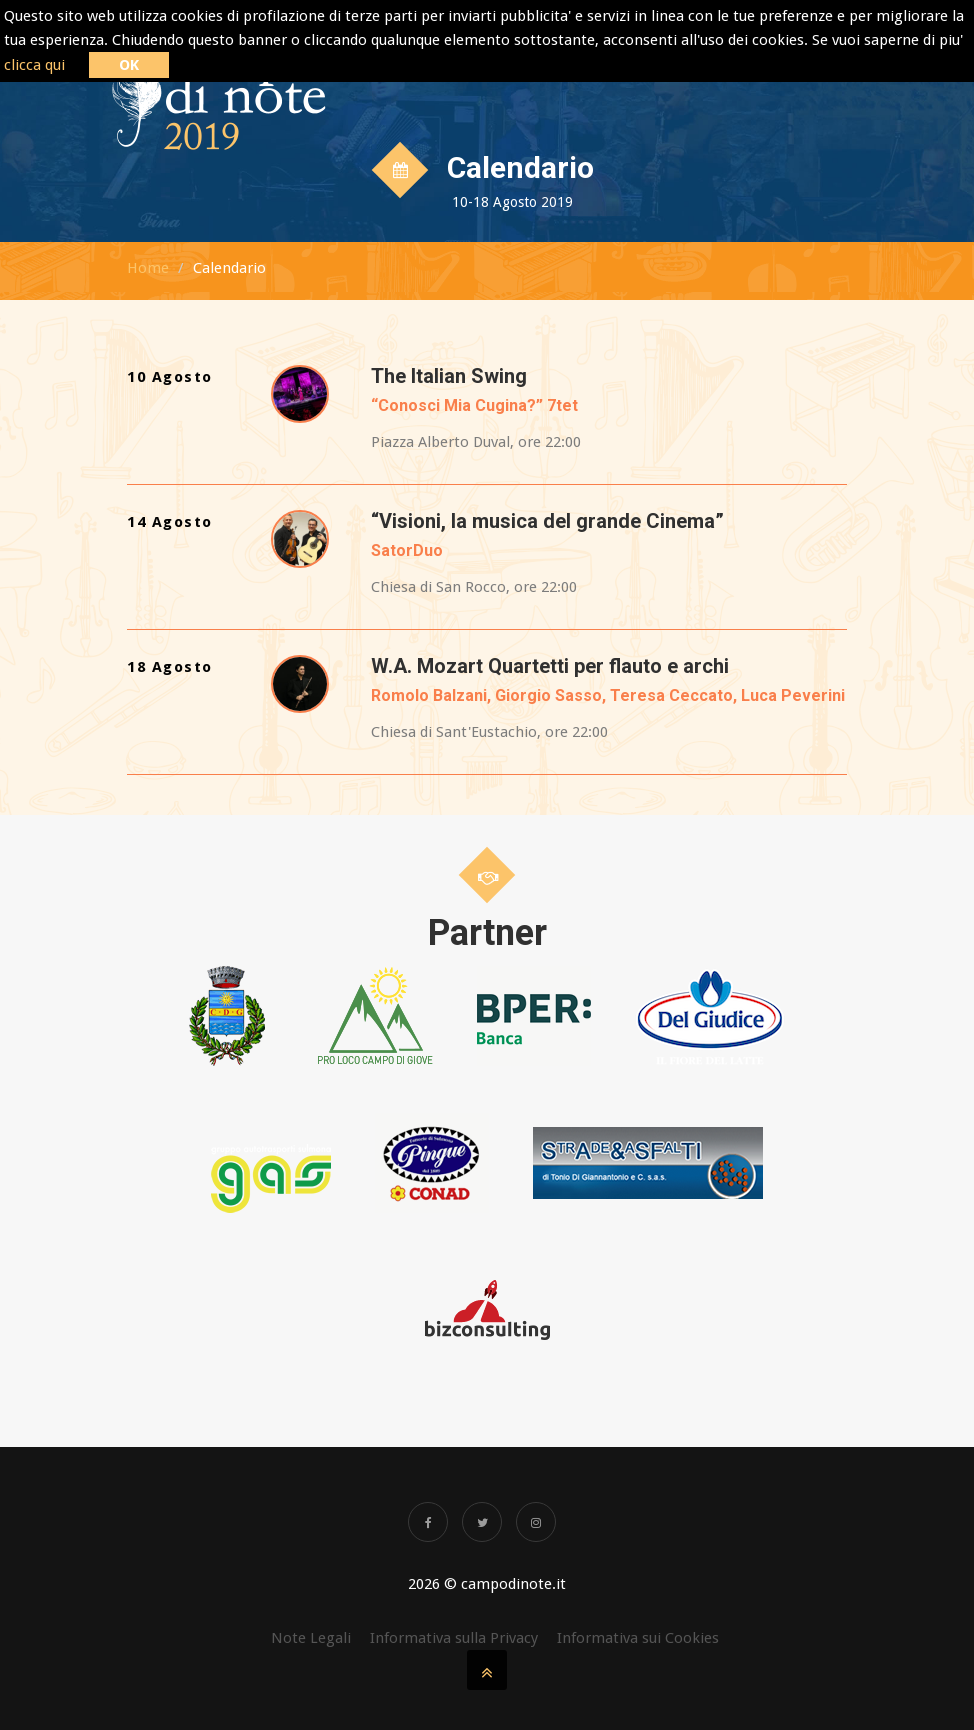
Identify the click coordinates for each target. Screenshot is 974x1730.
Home (148, 268)
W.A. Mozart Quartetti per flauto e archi (550, 666)
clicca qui (34, 65)
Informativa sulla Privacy (454, 1638)
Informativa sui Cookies (638, 1638)
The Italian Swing (449, 376)
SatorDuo (407, 550)
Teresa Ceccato (671, 695)
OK (129, 65)
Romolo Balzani (429, 695)
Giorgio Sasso (548, 695)
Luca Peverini (793, 695)
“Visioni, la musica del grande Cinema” (547, 521)
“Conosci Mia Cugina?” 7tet (474, 405)
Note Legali (311, 1638)
